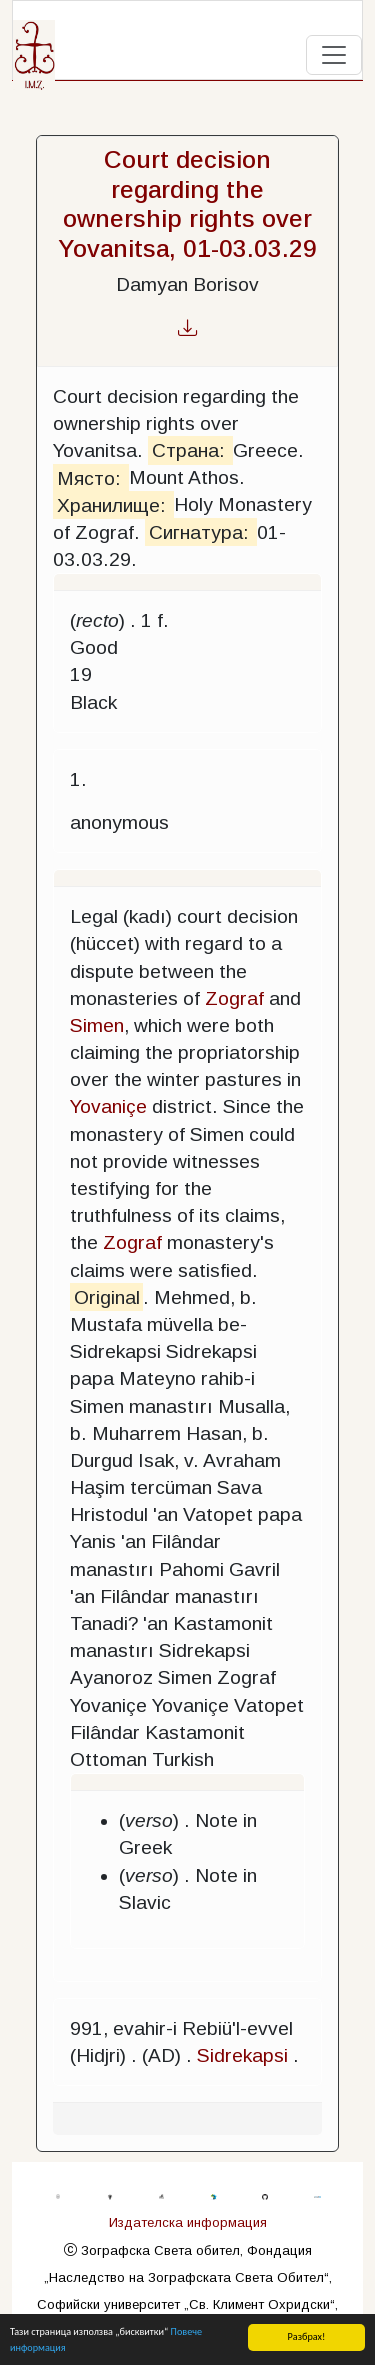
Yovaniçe (108, 1106)
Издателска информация (188, 2222)
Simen (97, 1025)
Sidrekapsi (242, 2055)
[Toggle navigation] (334, 55)
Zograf (234, 998)
